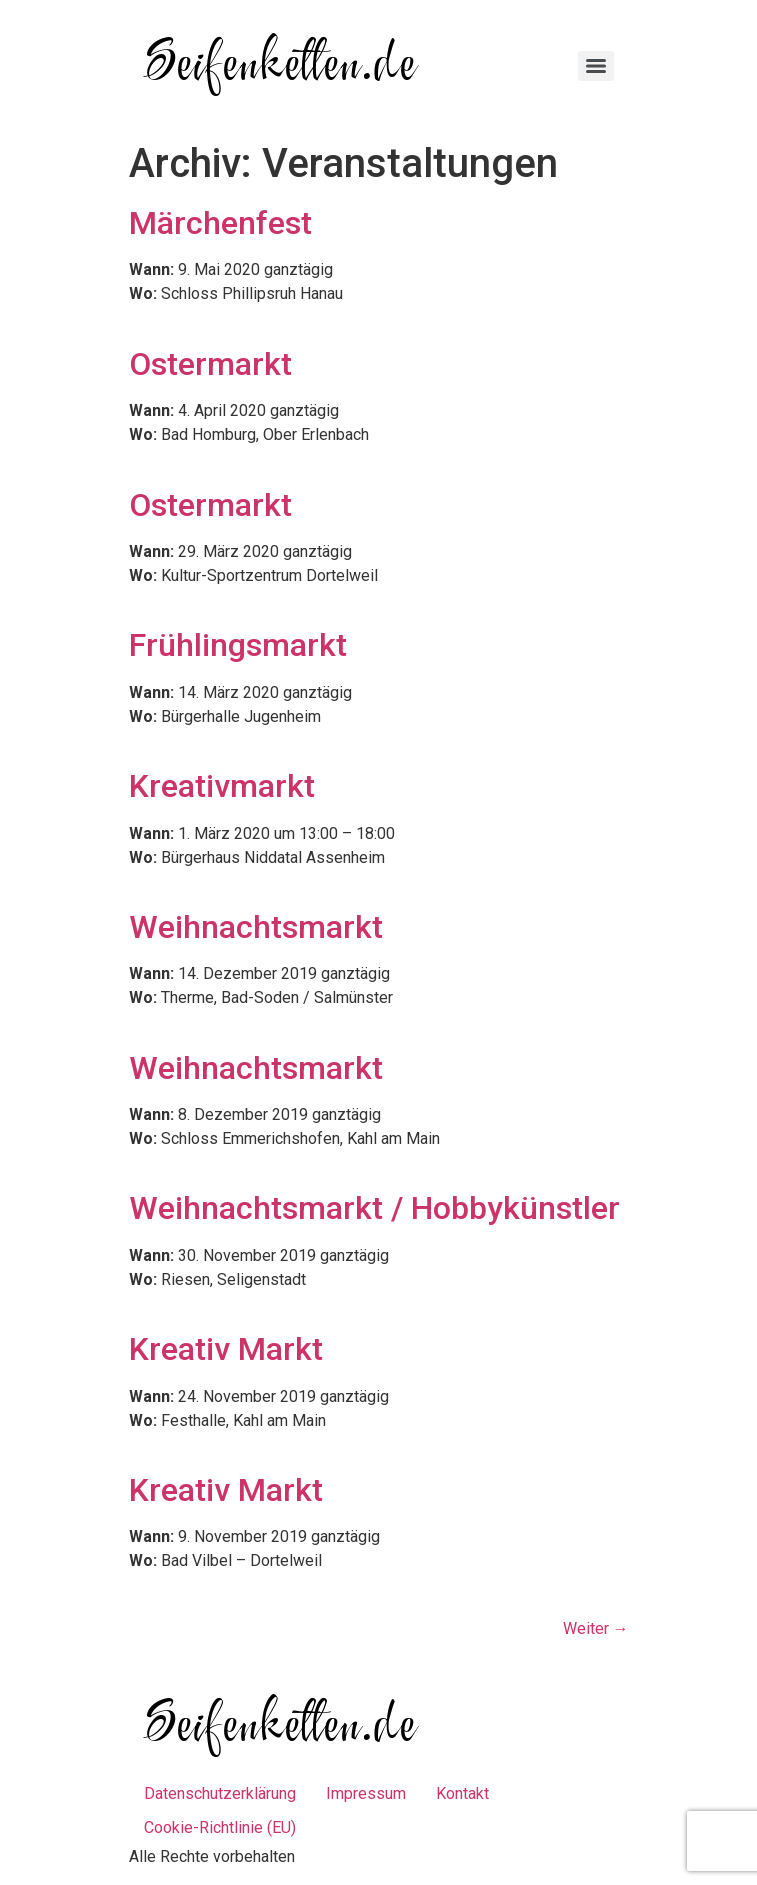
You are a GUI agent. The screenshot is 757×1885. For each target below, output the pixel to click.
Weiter (596, 1628)
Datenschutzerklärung (220, 1793)
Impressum (366, 1793)
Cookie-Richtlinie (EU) (220, 1827)
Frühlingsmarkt (238, 645)
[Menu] (596, 66)
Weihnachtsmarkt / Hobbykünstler (374, 1208)
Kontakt (462, 1793)
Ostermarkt (210, 364)
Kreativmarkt (222, 786)
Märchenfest (220, 223)
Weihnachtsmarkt (256, 927)
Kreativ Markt (226, 1349)
